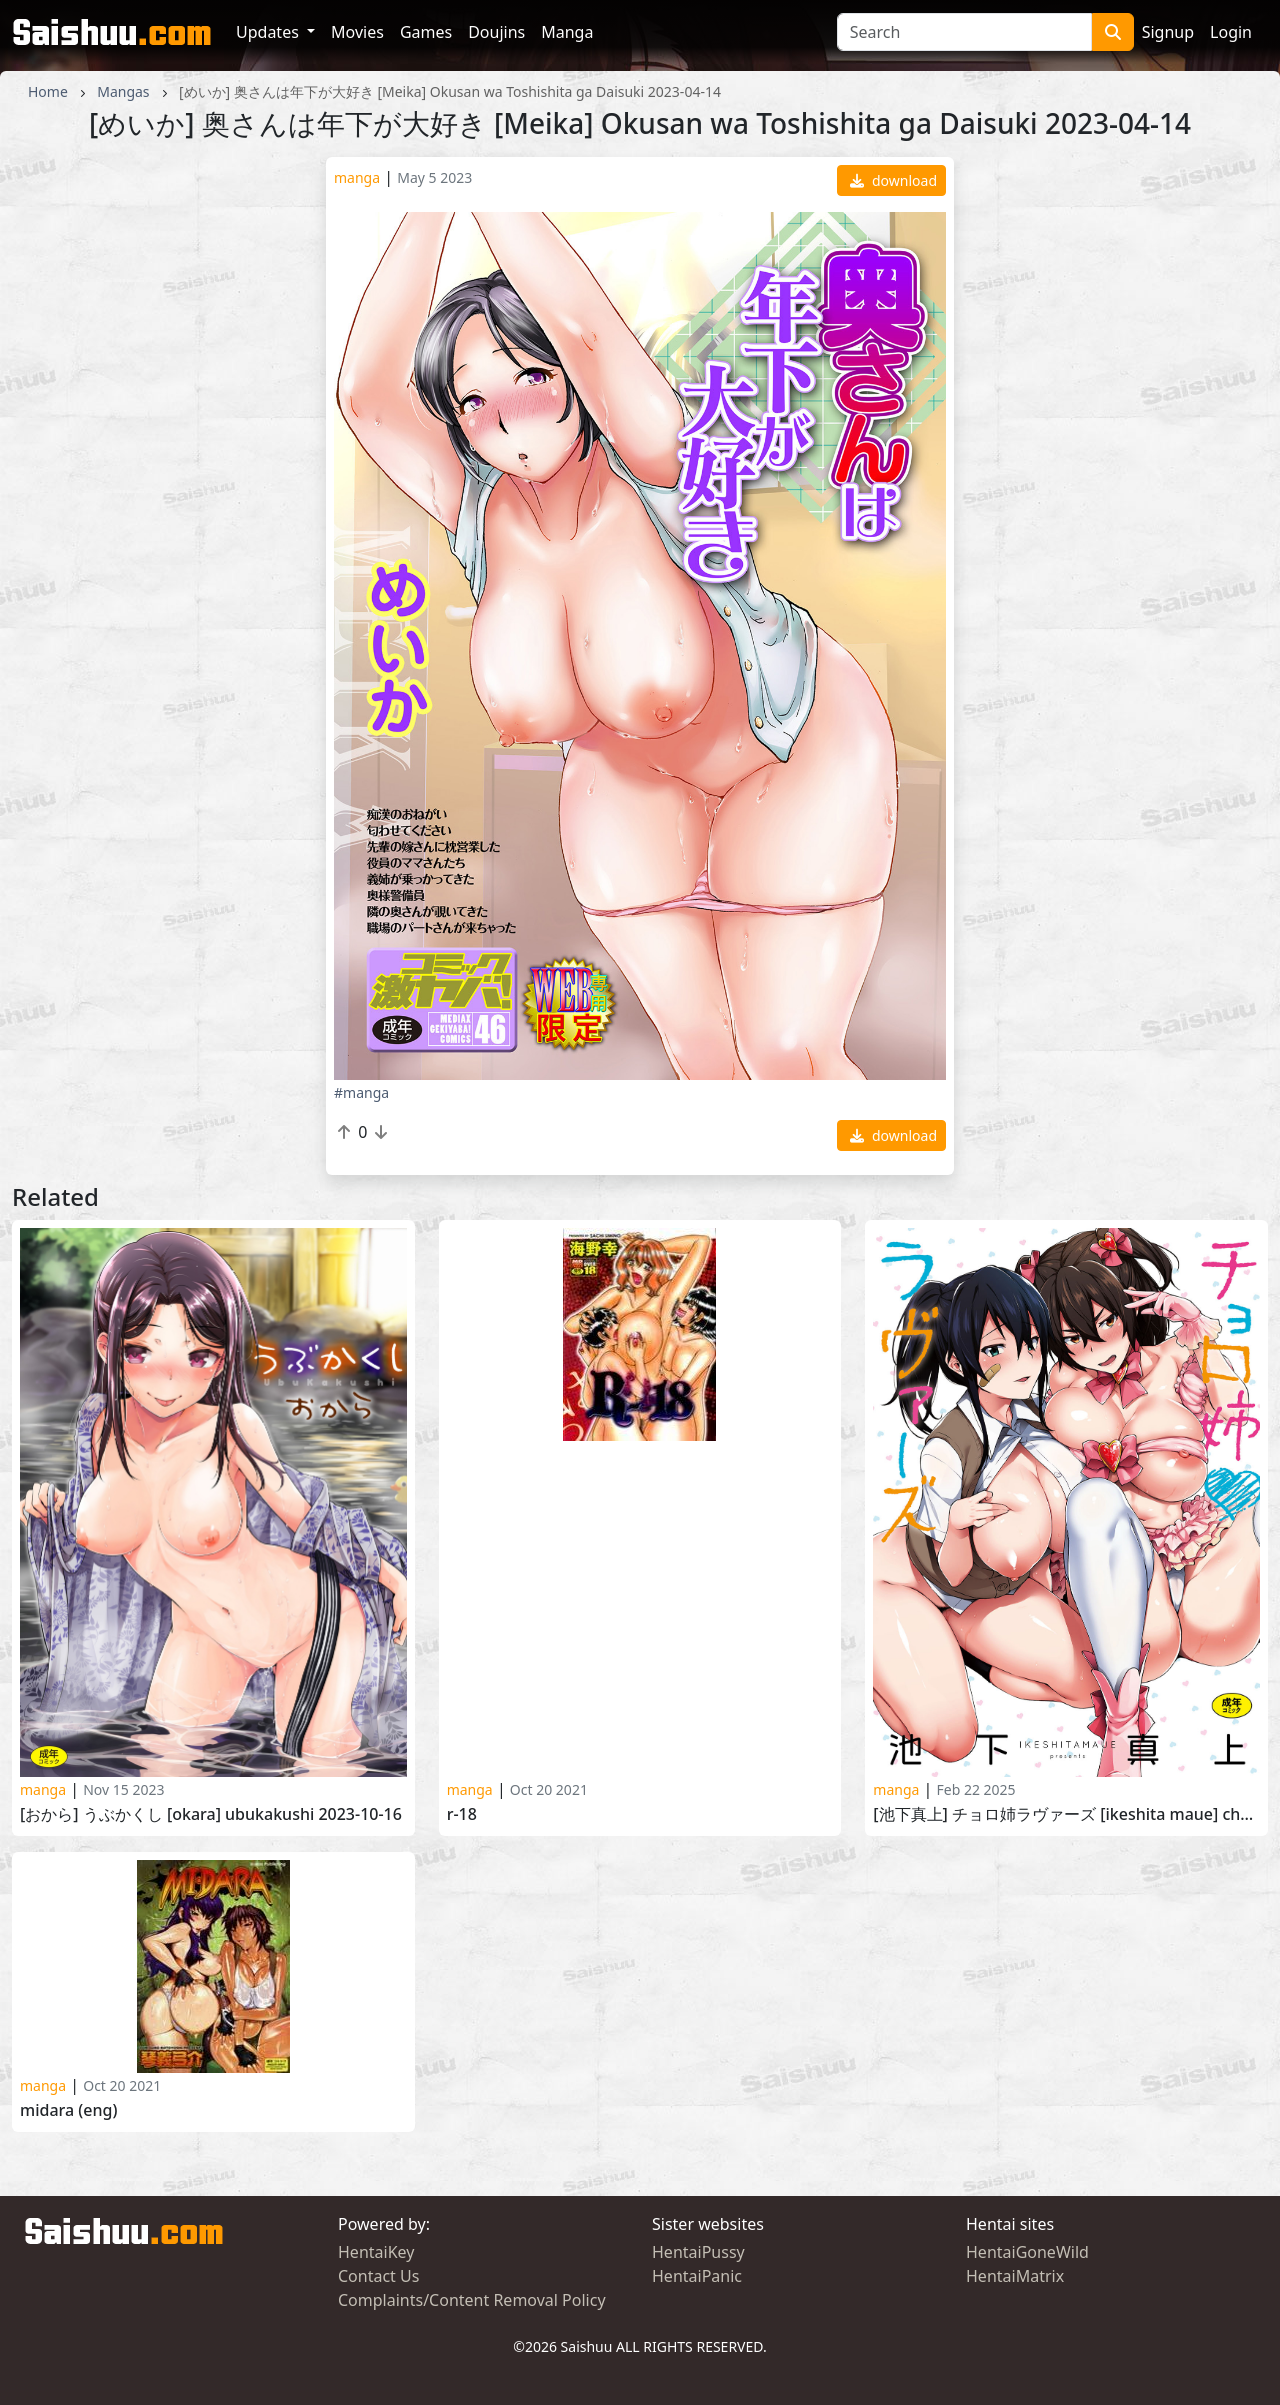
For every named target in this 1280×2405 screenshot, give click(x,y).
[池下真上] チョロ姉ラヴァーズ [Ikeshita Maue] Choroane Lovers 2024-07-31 (1066, 1814)
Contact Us (378, 2276)
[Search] (964, 32)
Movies (357, 32)
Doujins (496, 32)
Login (1231, 32)
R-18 (462, 1814)
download (893, 180)
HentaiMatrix (1015, 2276)
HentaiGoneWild (1027, 2252)
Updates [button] (269, 32)
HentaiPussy (698, 2252)
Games (426, 32)
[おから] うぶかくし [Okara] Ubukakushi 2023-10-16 (211, 1814)
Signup (1168, 32)
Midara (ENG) (68, 2110)
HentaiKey (376, 2252)
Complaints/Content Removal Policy (472, 2300)
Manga (567, 32)
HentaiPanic (697, 2276)
